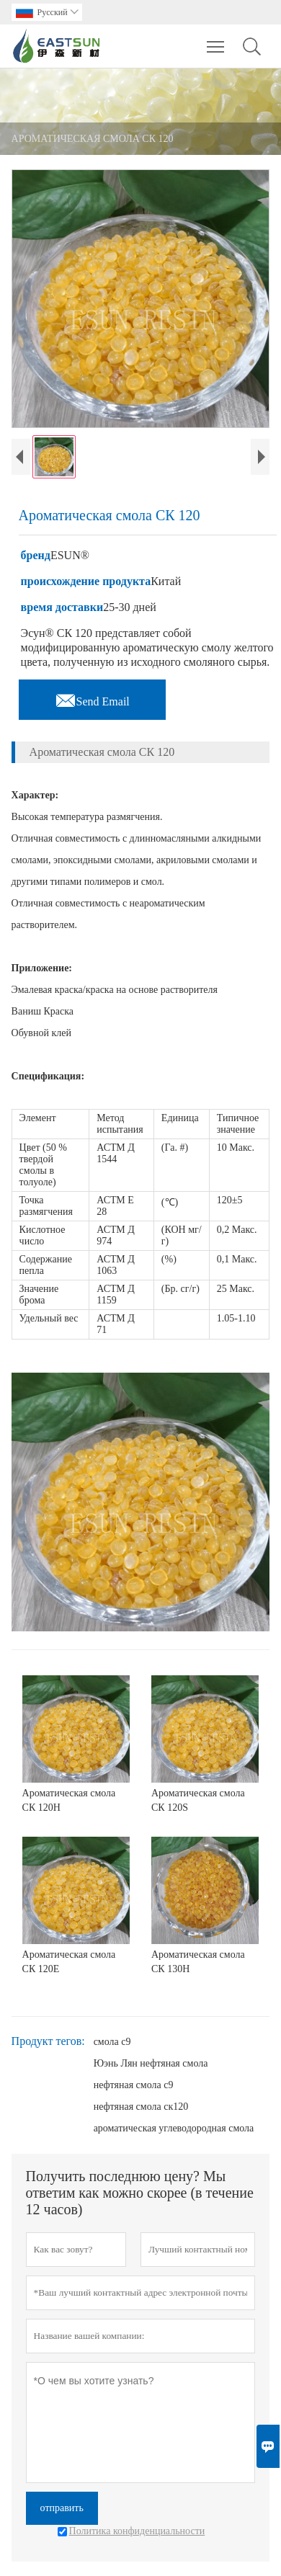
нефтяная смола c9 (134, 2085)
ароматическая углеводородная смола (174, 2128)
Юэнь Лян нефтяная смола (151, 2063)
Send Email (92, 697)
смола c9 (112, 2041)
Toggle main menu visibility (216, 40)
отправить (62, 2508)
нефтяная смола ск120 (141, 2106)
